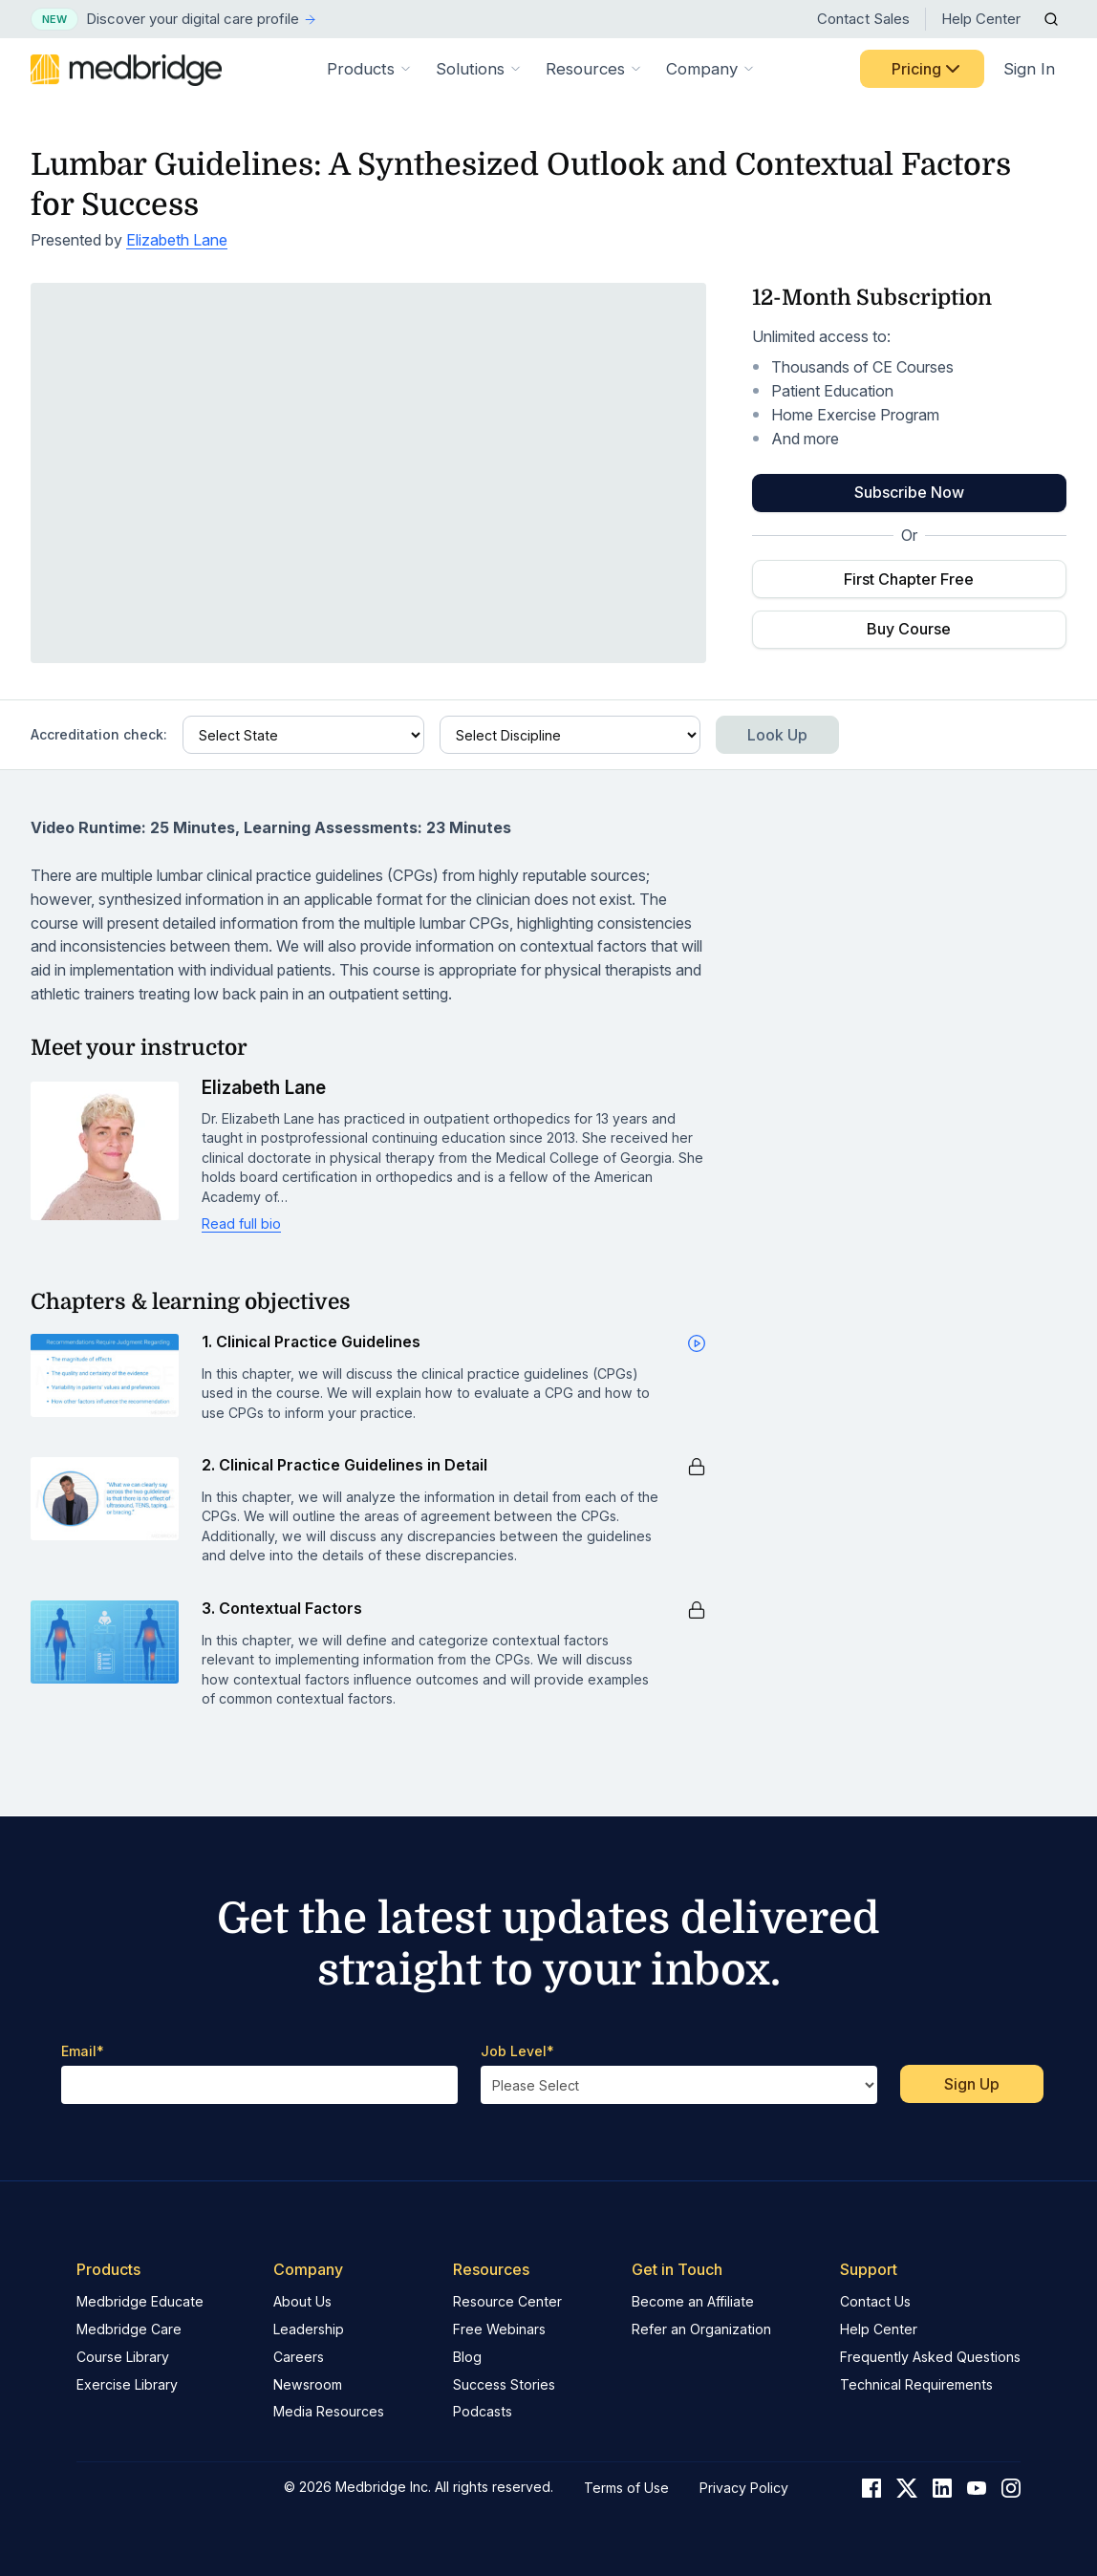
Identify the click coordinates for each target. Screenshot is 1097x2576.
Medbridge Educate (140, 2301)
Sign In (1029, 68)
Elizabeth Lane (176, 239)
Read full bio (241, 1223)
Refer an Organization (701, 2329)
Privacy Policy (743, 2487)
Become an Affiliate (693, 2301)
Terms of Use (626, 2487)
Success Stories (504, 2384)
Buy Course (909, 628)
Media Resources (328, 2411)
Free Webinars (499, 2329)
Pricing (928, 68)
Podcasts (482, 2411)
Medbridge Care (129, 2329)
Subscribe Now (909, 492)
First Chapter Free (909, 579)
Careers (298, 2357)
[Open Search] (1051, 19)
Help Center (981, 19)
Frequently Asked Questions (930, 2357)
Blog (467, 2357)
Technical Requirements (916, 2384)
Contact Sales (863, 19)
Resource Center (507, 2301)
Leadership (308, 2329)
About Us (302, 2301)
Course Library (122, 2357)
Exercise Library (127, 2384)
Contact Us (875, 2301)
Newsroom (307, 2384)
